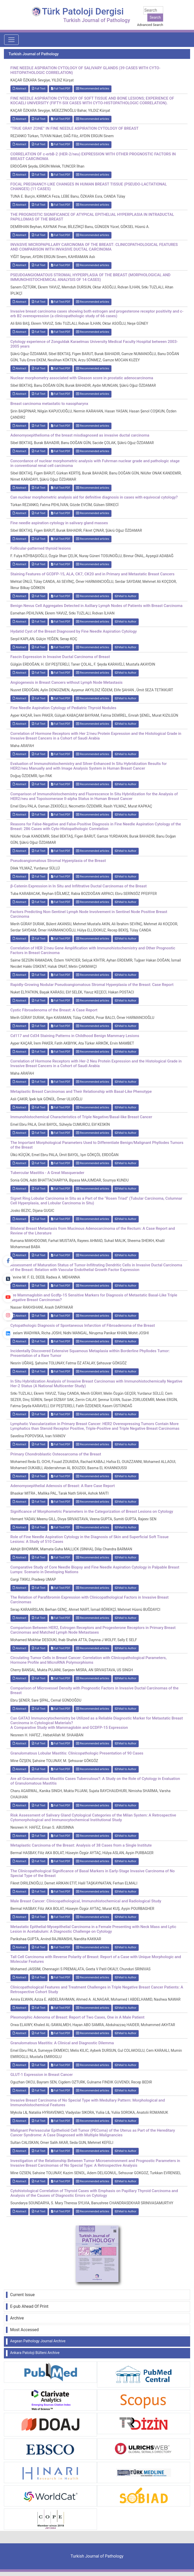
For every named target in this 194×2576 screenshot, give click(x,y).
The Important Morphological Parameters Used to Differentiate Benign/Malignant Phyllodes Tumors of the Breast (96, 1145)
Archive (17, 2318)
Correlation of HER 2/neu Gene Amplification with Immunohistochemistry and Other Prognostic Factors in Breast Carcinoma (92, 950)
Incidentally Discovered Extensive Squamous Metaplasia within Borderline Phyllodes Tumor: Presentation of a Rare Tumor (90, 1353)
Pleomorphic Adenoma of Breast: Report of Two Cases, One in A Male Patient (77, 2017)
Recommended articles (92, 88)
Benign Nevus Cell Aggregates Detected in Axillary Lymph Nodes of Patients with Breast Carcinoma (96, 605)
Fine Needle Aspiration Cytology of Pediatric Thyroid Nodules (63, 708)
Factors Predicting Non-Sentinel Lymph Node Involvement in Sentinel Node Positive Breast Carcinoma (88, 914)
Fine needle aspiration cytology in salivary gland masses (59, 523)
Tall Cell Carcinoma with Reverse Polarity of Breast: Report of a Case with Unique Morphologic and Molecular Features (95, 1959)
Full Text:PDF (60, 88)
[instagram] (8, 1315)
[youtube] (8, 1297)
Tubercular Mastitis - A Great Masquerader (47, 1172)
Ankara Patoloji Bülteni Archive (34, 2353)
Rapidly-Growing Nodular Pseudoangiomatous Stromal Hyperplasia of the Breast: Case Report (92, 984)
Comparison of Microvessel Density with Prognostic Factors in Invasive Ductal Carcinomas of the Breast (94, 1690)
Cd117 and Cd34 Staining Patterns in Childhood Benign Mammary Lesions (74, 1035)
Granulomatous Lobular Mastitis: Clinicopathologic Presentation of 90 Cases (76, 1753)
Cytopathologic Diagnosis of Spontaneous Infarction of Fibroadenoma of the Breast (82, 1325)
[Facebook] (8, 1261)
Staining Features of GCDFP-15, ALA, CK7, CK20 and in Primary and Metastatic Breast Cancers (92, 574)
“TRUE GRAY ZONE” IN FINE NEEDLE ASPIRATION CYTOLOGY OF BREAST (74, 128)
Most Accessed (24, 2329)
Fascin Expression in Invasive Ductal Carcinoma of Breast (60, 656)
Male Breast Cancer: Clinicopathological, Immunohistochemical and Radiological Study (85, 1901)
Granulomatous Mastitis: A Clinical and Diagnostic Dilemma (62, 2043)
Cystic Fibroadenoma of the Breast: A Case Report (54, 1010)
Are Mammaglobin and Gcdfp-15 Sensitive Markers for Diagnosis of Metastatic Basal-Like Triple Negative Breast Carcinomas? (93, 1297)
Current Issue (22, 2294)
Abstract (19, 88)
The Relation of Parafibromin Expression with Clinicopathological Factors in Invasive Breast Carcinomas (89, 1599)
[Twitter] (8, 1279)
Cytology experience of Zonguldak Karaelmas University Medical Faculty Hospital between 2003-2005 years (94, 344)
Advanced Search (150, 25)
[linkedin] (8, 1333)
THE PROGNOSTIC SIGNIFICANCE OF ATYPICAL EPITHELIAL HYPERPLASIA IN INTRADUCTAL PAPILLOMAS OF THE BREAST (92, 217)
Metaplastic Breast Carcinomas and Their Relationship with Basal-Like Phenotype (81, 1091)
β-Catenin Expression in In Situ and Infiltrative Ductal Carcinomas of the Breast (78, 886)
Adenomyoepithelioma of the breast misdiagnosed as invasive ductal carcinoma (79, 435)
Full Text (38, 88)
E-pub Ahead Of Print (29, 2306)
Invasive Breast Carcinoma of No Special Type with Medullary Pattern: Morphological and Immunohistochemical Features (87, 2102)
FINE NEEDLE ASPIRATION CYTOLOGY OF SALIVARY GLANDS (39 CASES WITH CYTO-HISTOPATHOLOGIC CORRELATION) (85, 70)
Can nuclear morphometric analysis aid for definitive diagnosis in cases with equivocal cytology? (94, 497)
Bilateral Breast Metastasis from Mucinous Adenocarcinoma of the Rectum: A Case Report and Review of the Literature (92, 1230)
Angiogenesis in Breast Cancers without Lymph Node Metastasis (66, 682)
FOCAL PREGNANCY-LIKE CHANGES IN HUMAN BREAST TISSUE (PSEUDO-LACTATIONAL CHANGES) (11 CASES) (88, 186)
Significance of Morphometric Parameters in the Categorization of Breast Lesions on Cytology (91, 1511)
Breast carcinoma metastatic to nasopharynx (49, 403)
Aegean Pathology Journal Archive (37, 2341)
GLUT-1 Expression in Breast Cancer (41, 2074)
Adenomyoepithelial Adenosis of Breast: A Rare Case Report (62, 1485)
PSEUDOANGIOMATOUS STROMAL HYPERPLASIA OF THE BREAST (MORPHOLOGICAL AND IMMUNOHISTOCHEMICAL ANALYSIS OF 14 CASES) (90, 277)
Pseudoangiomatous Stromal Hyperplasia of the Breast (58, 860)
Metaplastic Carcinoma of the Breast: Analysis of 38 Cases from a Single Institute (81, 1845)
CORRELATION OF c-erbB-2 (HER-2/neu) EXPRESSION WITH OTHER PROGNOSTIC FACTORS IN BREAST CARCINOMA (93, 156)
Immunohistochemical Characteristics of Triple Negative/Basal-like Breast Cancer (81, 1117)
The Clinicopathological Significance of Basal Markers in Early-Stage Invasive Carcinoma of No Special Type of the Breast (92, 1873)
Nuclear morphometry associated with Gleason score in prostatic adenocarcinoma (81, 378)
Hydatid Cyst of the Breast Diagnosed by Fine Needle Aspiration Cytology (73, 631)
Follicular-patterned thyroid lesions (40, 548)
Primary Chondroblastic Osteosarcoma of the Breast (55, 1454)
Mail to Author (125, 596)
